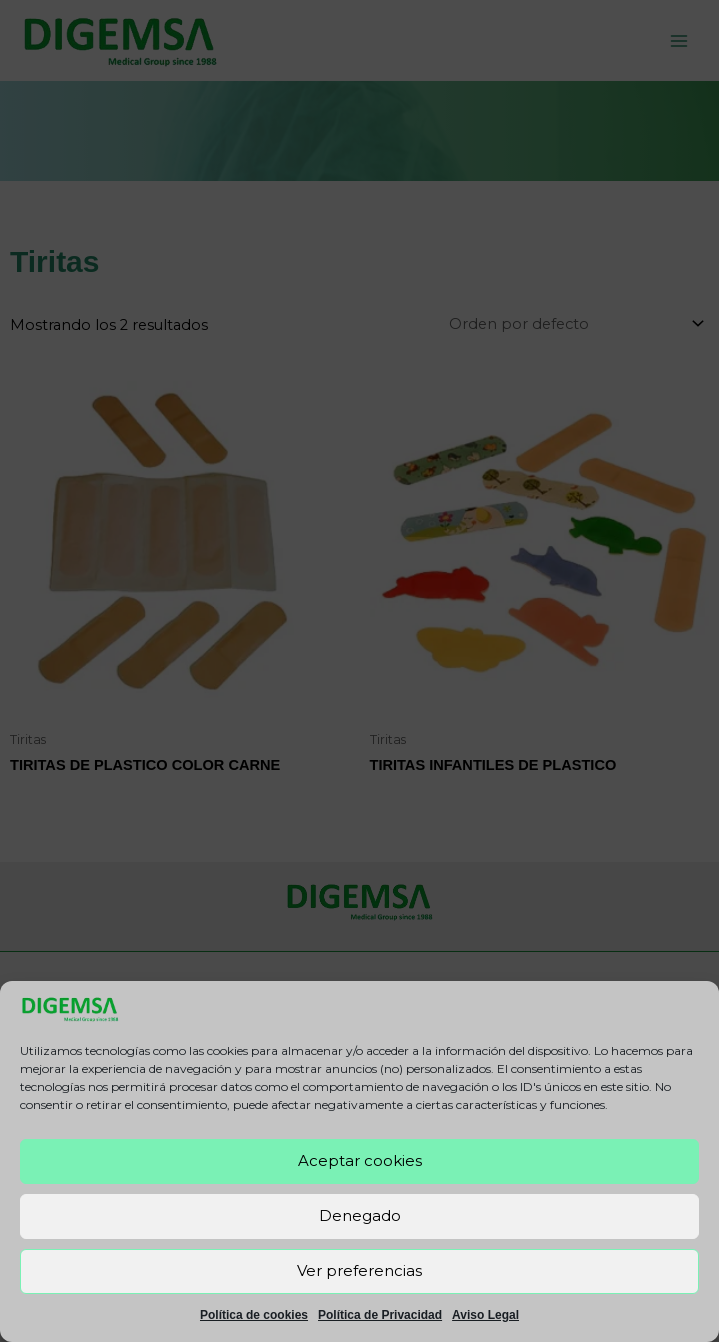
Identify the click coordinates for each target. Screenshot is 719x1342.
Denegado (360, 1215)
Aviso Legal (485, 1315)
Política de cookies (254, 1315)
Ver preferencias (359, 1270)
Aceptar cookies (360, 1160)
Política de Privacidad (380, 1315)
